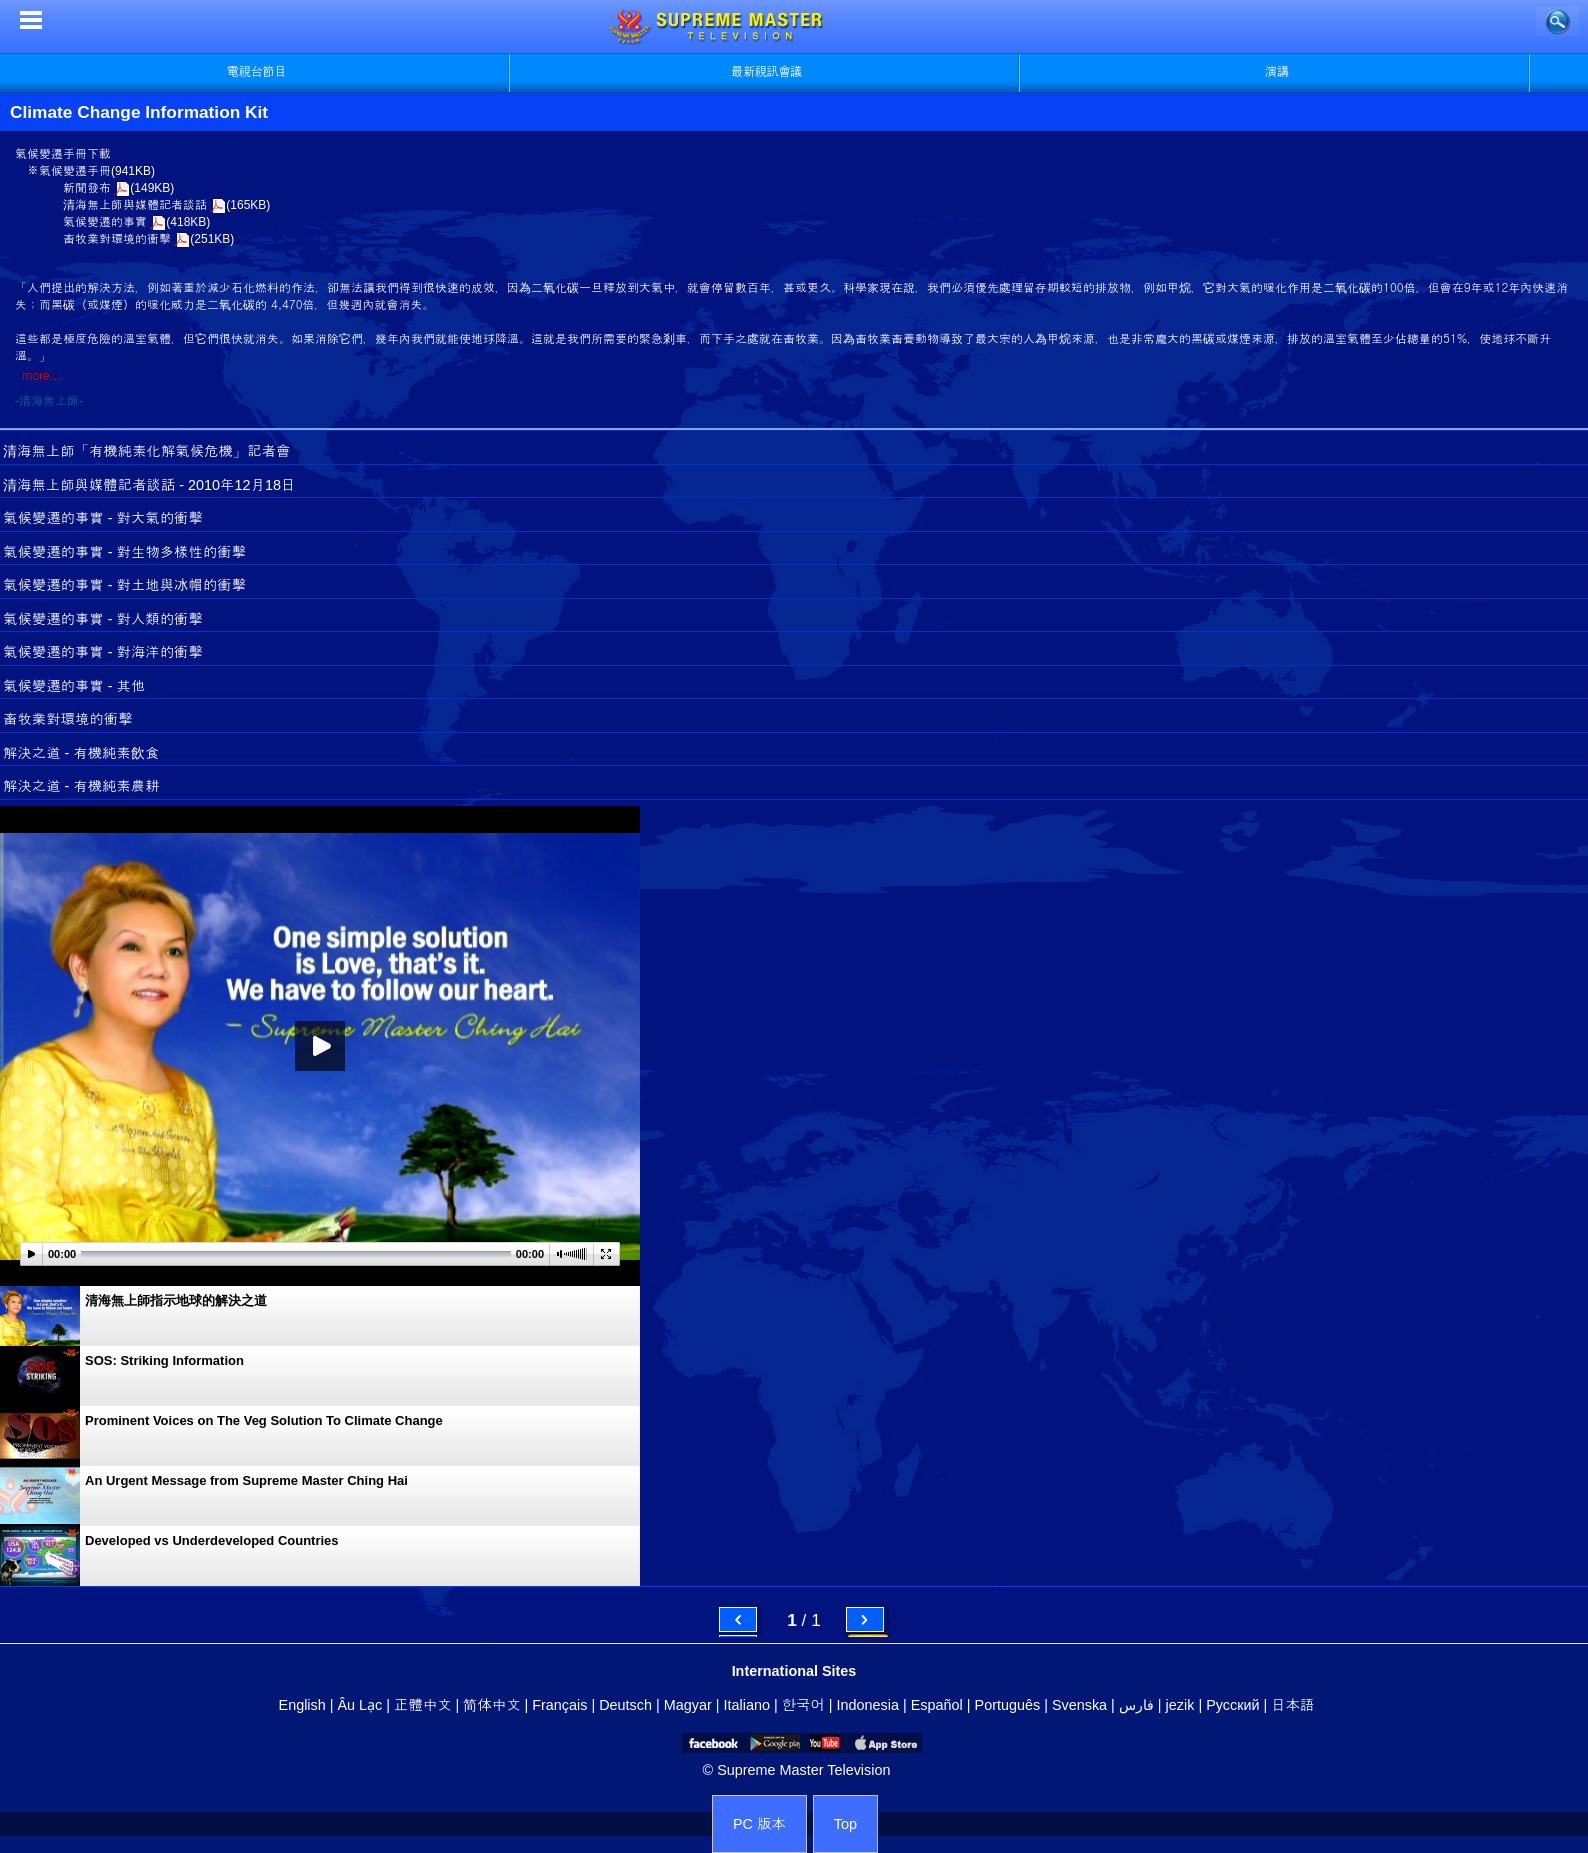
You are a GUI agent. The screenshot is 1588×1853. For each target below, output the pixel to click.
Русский (1232, 1705)
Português (1008, 1705)
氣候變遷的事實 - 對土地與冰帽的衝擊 (124, 585)
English (302, 1705)
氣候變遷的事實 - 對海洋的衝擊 (103, 652)
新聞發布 (87, 188)
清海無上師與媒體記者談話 (135, 205)
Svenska (1079, 1705)
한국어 (803, 1705)
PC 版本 (759, 1824)
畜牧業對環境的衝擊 (117, 239)
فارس (1136, 1705)
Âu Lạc (359, 1705)
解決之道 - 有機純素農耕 (81, 786)
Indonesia (868, 1705)
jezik (1180, 1705)
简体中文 (491, 1705)
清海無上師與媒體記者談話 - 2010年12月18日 (149, 485)
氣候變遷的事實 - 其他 (74, 686)
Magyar (688, 1705)
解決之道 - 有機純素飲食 (81, 753)
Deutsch (625, 1705)
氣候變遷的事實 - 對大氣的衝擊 (103, 518)
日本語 (1292, 1705)
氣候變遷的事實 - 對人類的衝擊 (103, 619)
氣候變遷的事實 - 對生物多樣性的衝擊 (124, 552)
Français (559, 1705)
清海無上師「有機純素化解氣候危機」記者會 (146, 451)
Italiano (747, 1705)
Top (845, 1824)
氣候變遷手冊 (75, 171)
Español (937, 1705)
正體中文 (423, 1705)
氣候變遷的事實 (105, 222)
